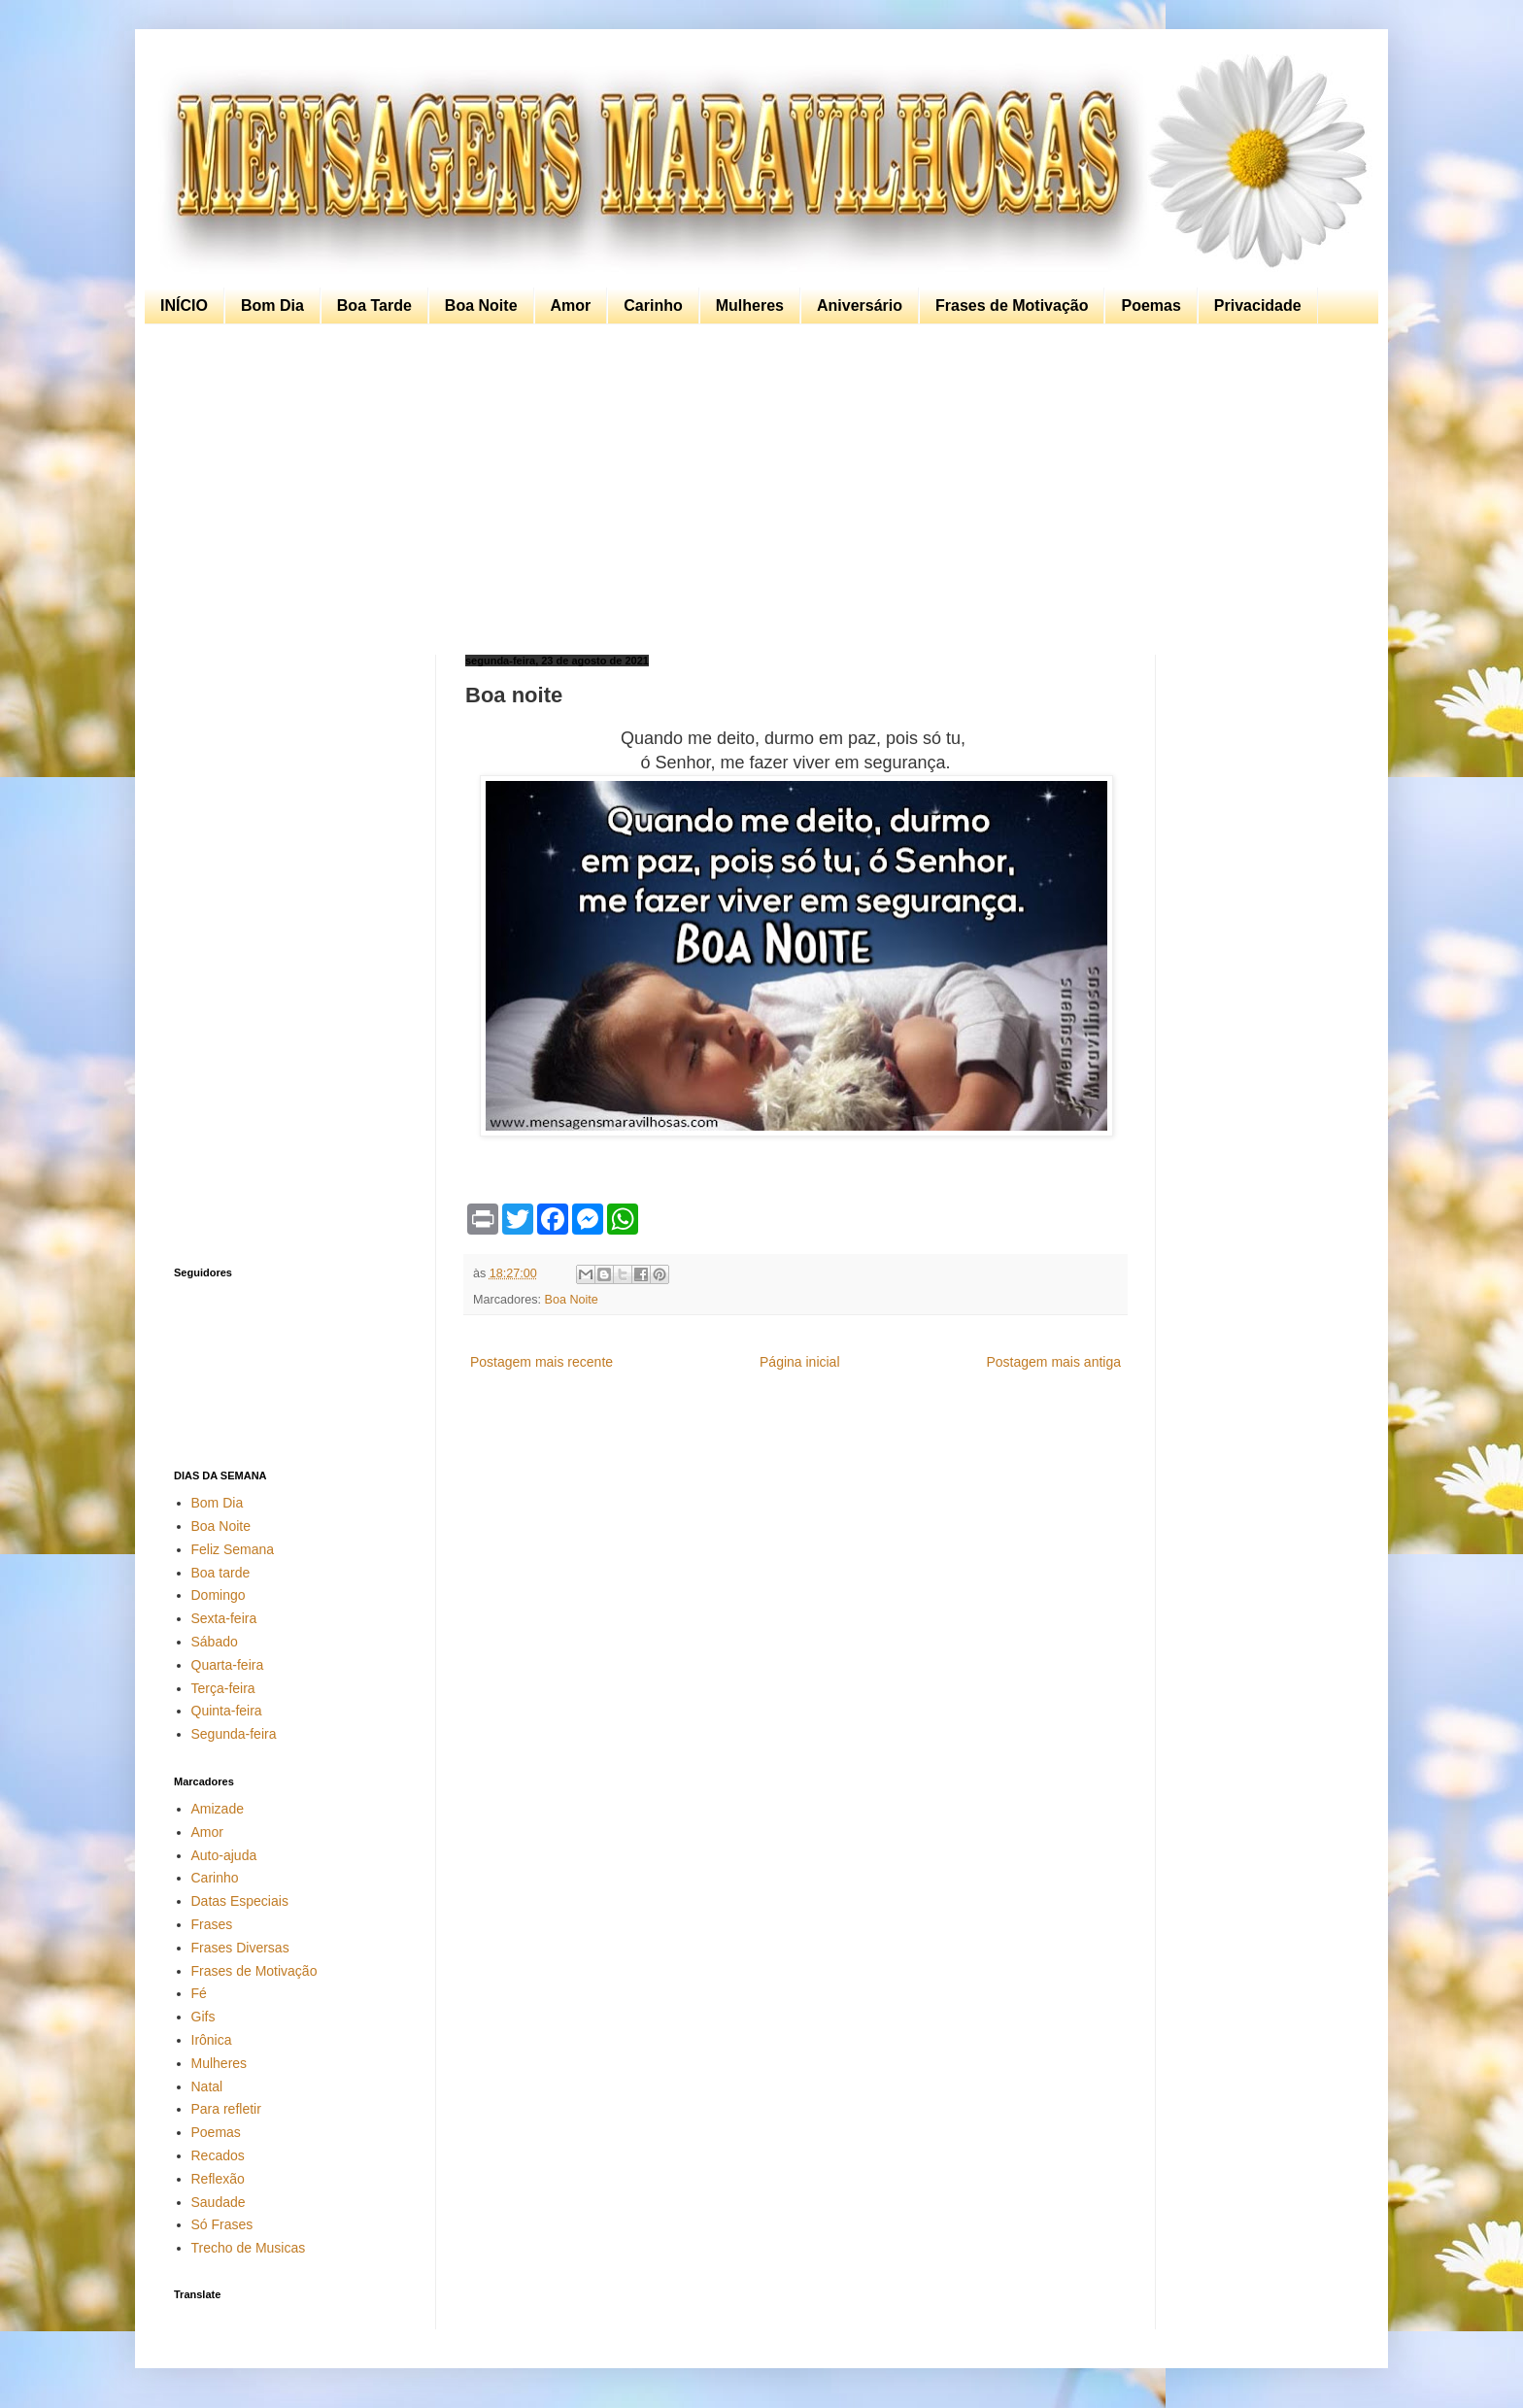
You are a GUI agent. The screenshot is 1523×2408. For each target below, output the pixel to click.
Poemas (1150, 305)
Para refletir (226, 2109)
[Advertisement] (756, 490)
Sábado (214, 1641)
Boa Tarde (374, 305)
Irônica (211, 2040)
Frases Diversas (240, 1947)
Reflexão (218, 2179)
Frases (212, 1924)
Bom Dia (272, 305)
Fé (199, 1993)
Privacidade (1258, 305)
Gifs (203, 2016)
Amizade (217, 1808)
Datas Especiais (239, 1901)
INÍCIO (184, 305)
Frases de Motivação (1011, 305)
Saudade (218, 2202)
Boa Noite (481, 305)
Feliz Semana (233, 1549)
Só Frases (222, 2224)
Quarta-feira (227, 1665)
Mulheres (750, 305)
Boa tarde (221, 1572)
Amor (571, 305)
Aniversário (859, 305)
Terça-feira (223, 1688)
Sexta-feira (224, 1618)
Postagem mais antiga (1053, 1362)
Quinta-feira (226, 1710)
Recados (218, 2155)
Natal (207, 2086)
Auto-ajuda (224, 1855)
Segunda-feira (234, 1734)
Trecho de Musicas (248, 2247)
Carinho (653, 305)
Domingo (218, 1595)
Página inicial (800, 1362)
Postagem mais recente (541, 1362)
